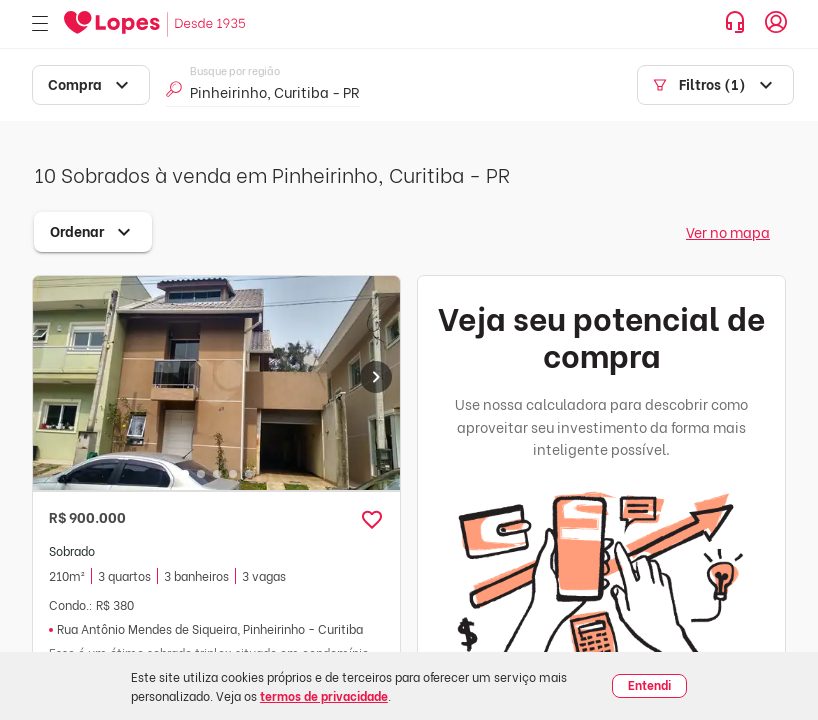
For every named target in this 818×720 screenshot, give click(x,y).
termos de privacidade (324, 695)
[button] (372, 520)
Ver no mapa (728, 231)
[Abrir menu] (40, 24)
